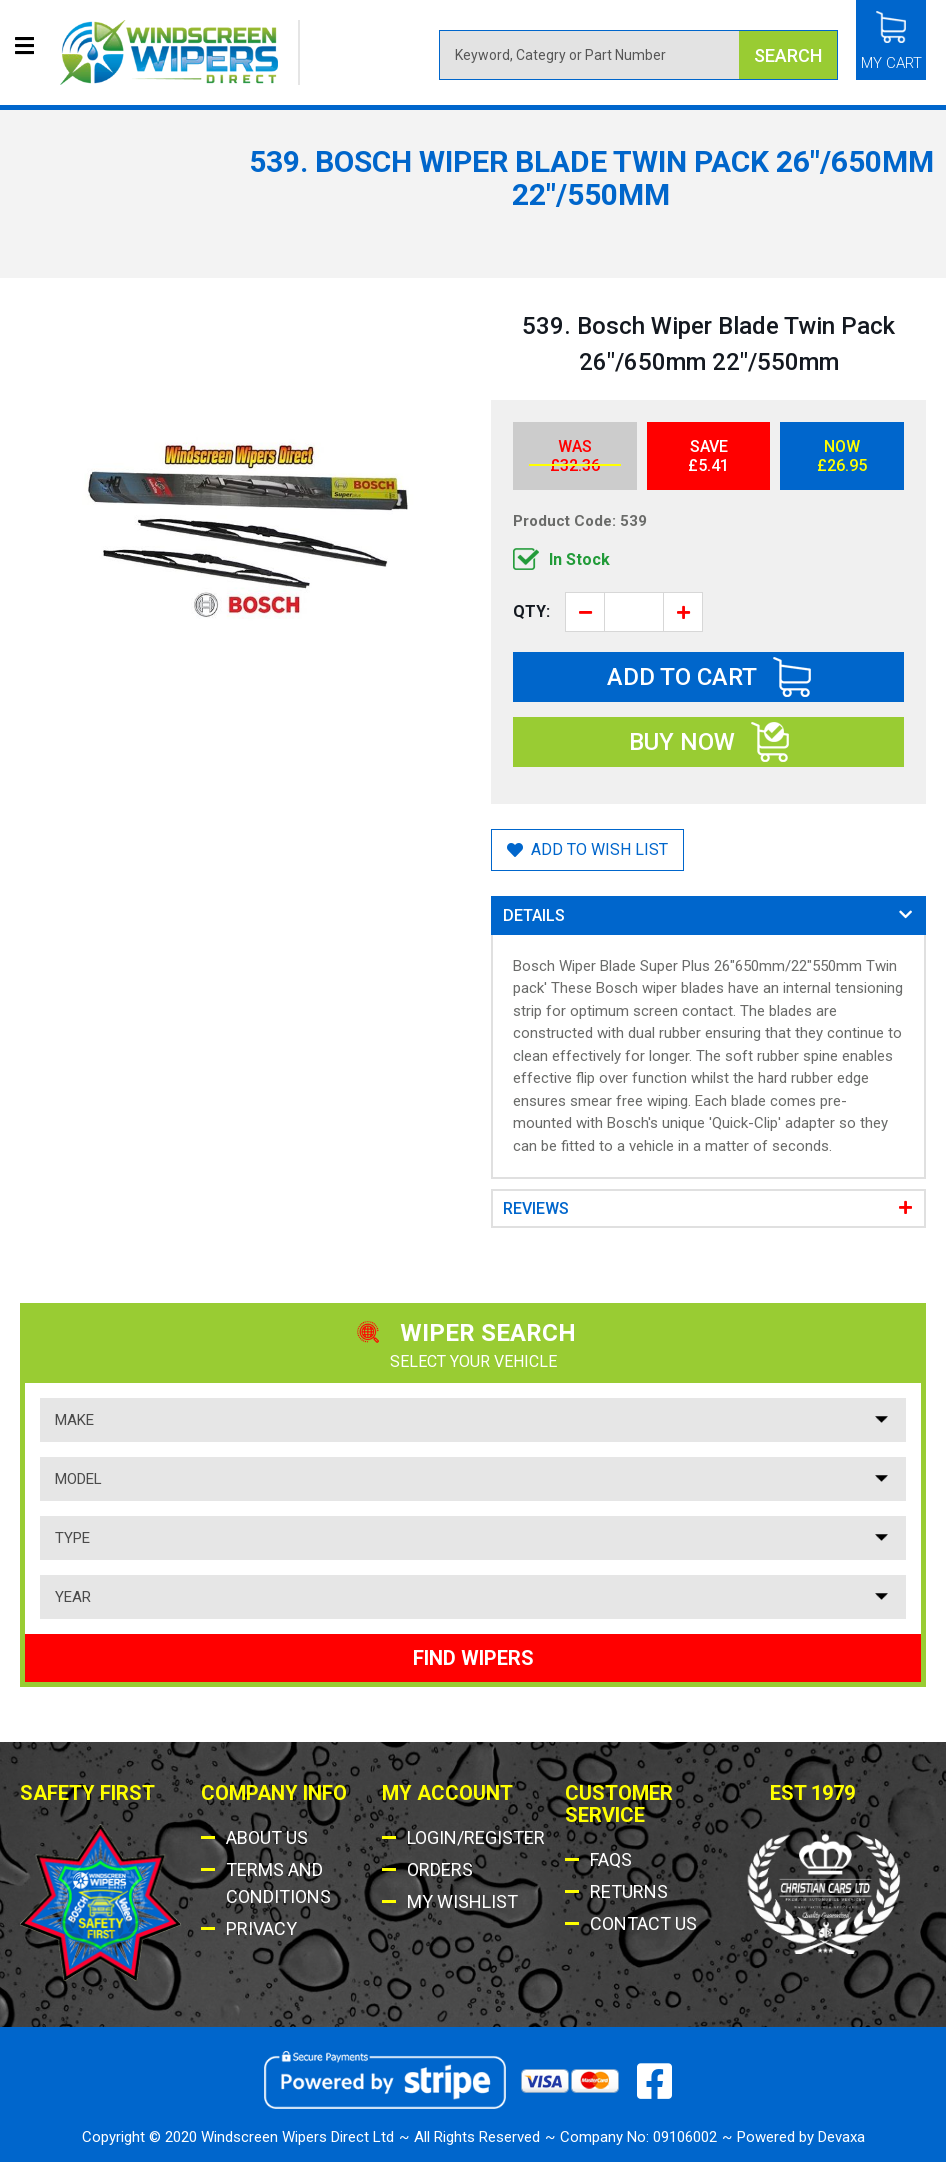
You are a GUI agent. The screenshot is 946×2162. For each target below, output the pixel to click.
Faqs (611, 1859)
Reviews (536, 1208)
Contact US (643, 1923)
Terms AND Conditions (278, 1883)
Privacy (261, 1928)
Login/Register (476, 1837)
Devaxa (841, 2137)
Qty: (531, 611)
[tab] (708, 915)
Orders (440, 1869)
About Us (267, 1837)
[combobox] (638, 55)
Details (534, 915)
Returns (629, 1891)
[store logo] (180, 52)
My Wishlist (462, 1901)
